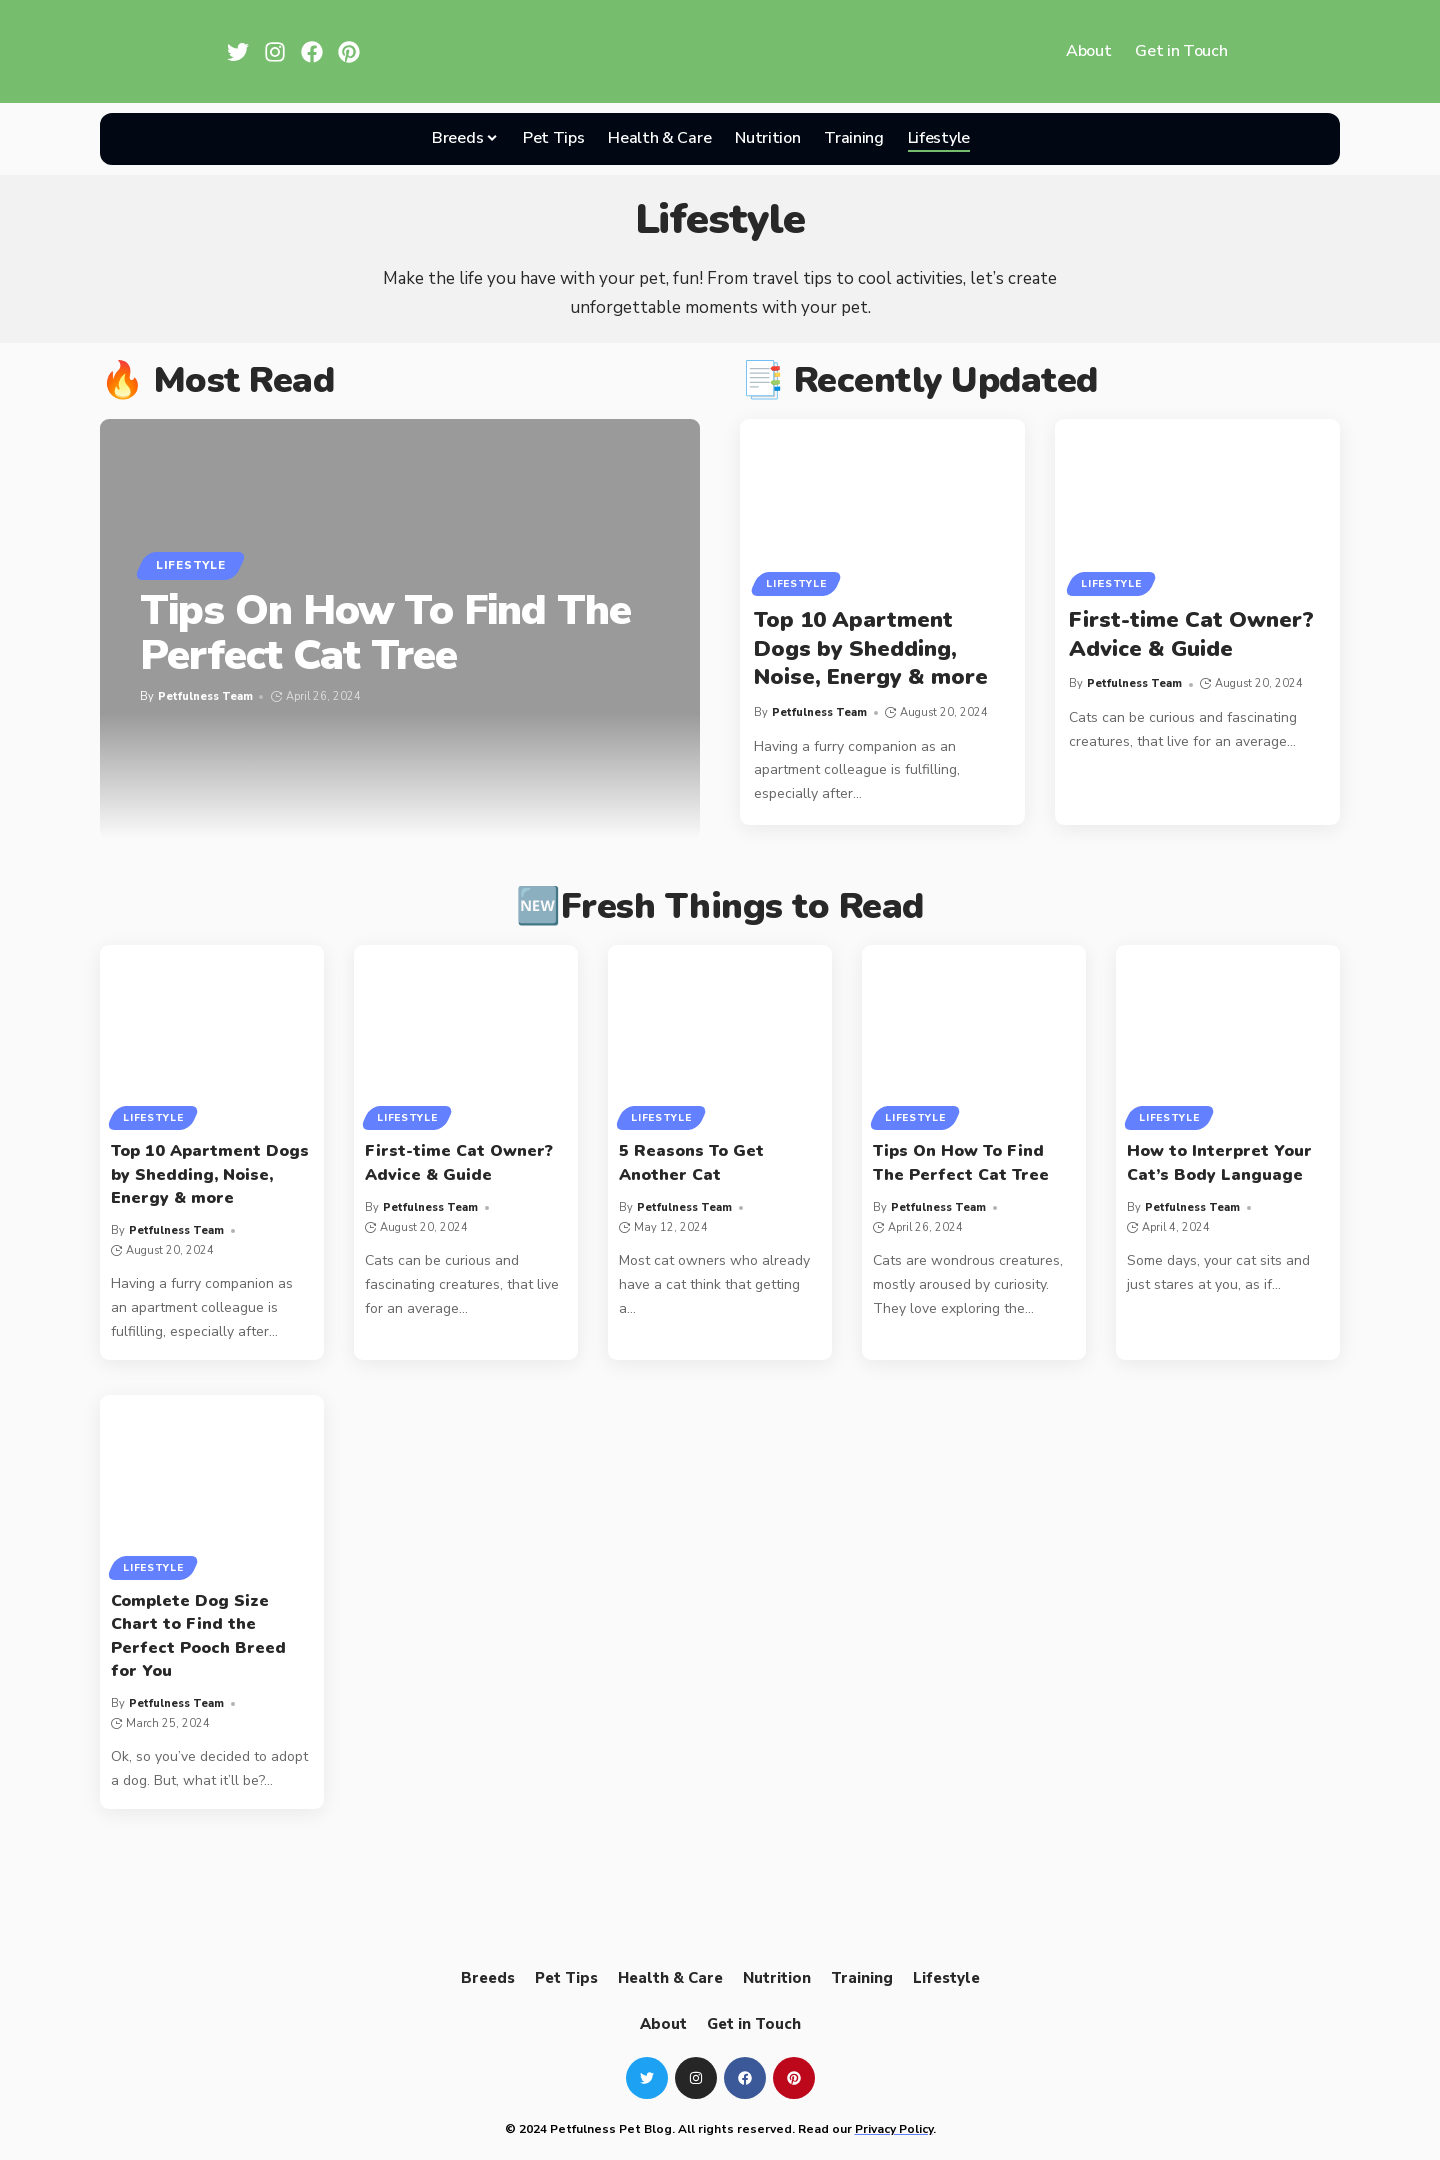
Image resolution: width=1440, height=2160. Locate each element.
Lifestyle (190, 565)
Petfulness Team (205, 696)
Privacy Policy (894, 2129)
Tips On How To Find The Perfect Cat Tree (385, 632)
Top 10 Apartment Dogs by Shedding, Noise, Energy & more (871, 648)
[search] (1006, 139)
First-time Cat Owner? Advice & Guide (1191, 634)
